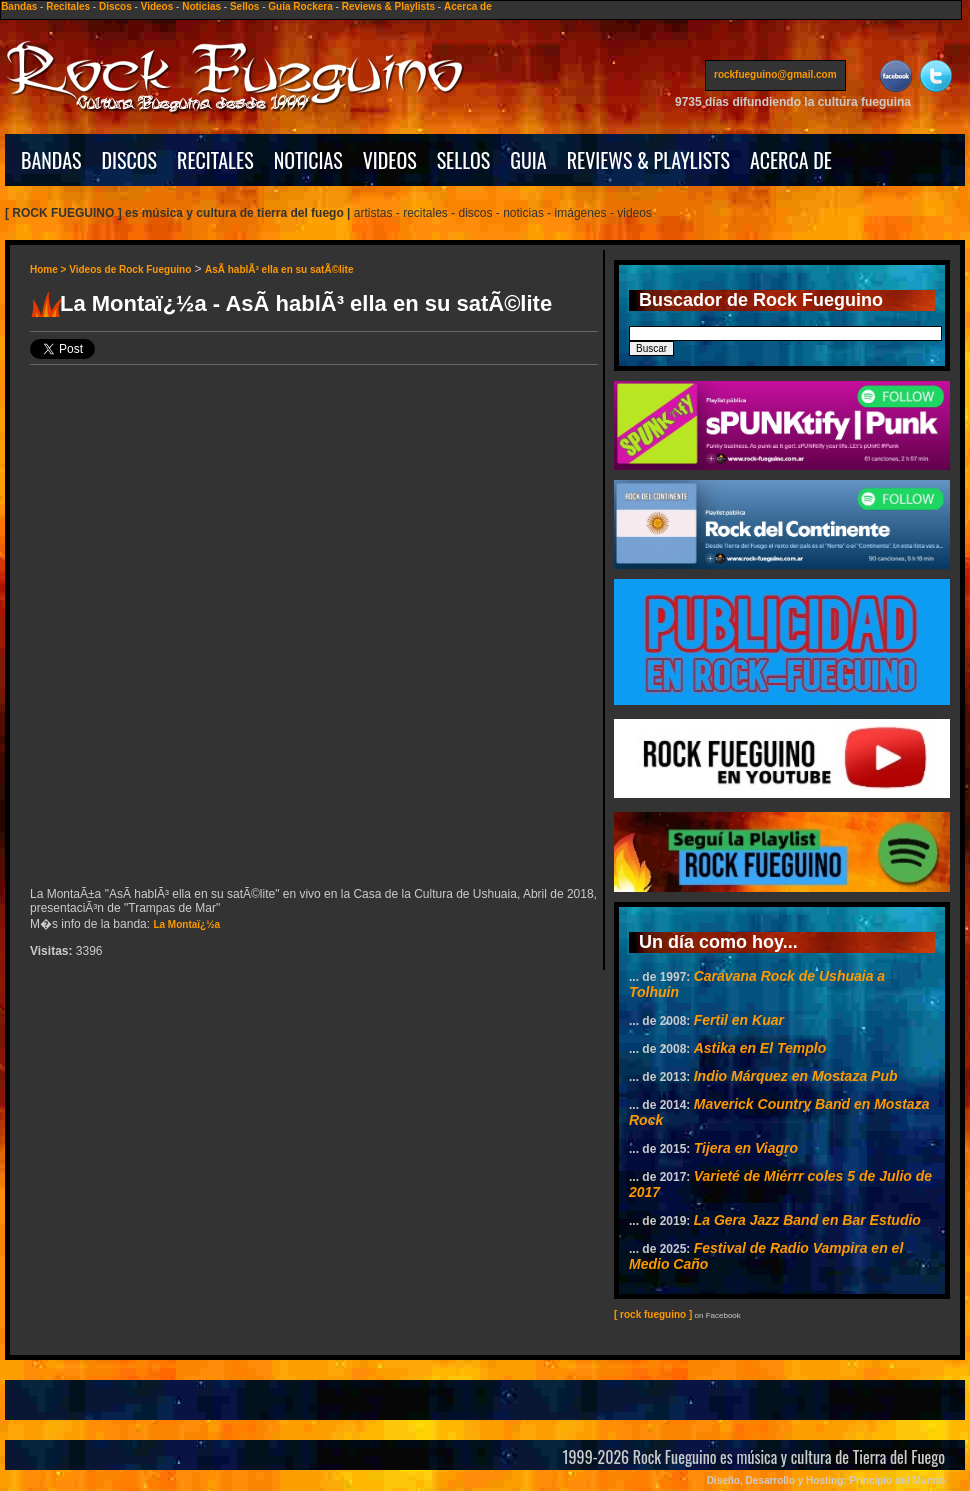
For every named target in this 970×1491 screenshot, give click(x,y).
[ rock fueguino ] (653, 1314)
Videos (157, 6)
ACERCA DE (791, 160)
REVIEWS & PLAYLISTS (648, 160)
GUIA (528, 160)
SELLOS (464, 160)
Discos (115, 6)
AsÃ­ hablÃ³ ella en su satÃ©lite (279, 269)
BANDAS (51, 160)
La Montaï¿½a (186, 924)
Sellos (244, 6)
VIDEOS (390, 160)
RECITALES (215, 160)
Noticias (201, 6)
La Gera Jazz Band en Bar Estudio (807, 1220)
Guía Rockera (300, 6)
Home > (49, 269)
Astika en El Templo (760, 1048)
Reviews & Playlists (388, 6)
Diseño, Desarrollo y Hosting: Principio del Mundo (826, 1480)
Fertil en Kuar (739, 1020)
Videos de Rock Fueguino (130, 269)
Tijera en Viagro (746, 1148)
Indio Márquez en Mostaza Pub (796, 1076)
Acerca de (468, 6)
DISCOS (130, 160)
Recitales (68, 6)
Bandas (19, 6)
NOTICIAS (308, 160)
